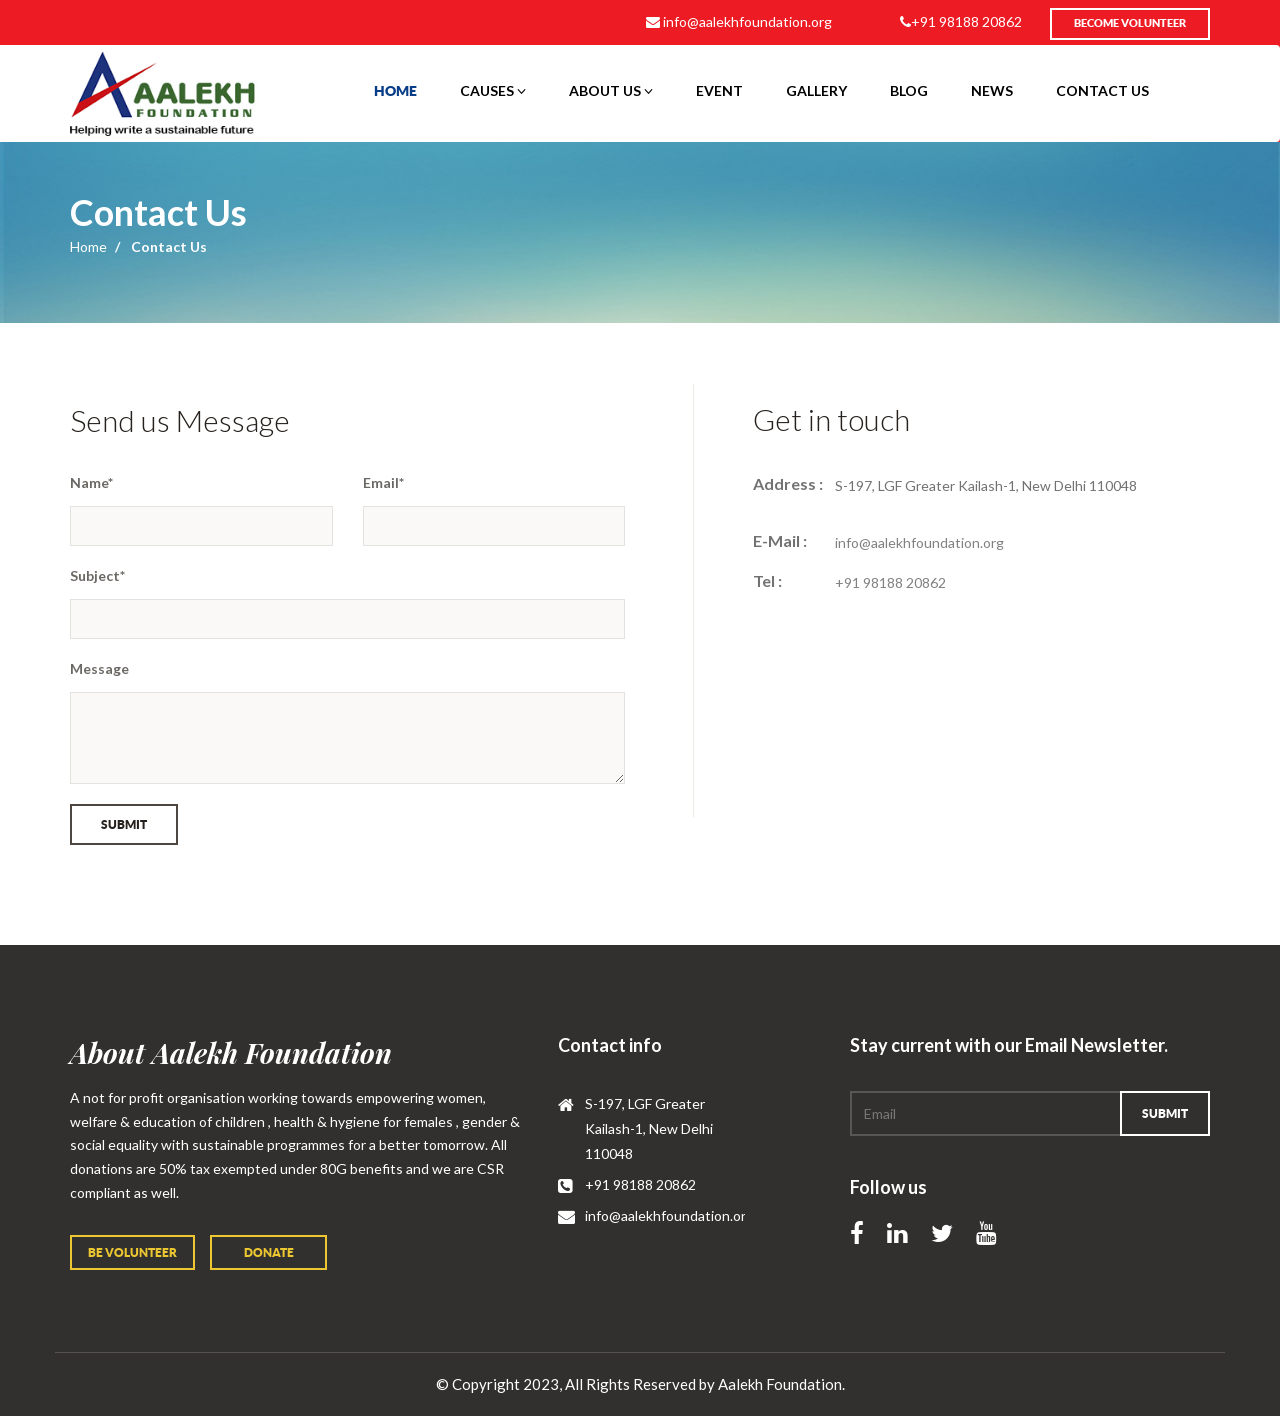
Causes (493, 90)
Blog (909, 90)
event (719, 90)
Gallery (816, 90)
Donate (269, 1252)
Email (383, 482)
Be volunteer (132, 1252)
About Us (611, 90)
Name (91, 482)
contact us (1102, 90)
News (992, 90)
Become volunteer (1130, 23)
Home (395, 91)
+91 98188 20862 (961, 21)
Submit (124, 824)
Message (99, 668)
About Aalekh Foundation (231, 1052)
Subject (97, 575)
